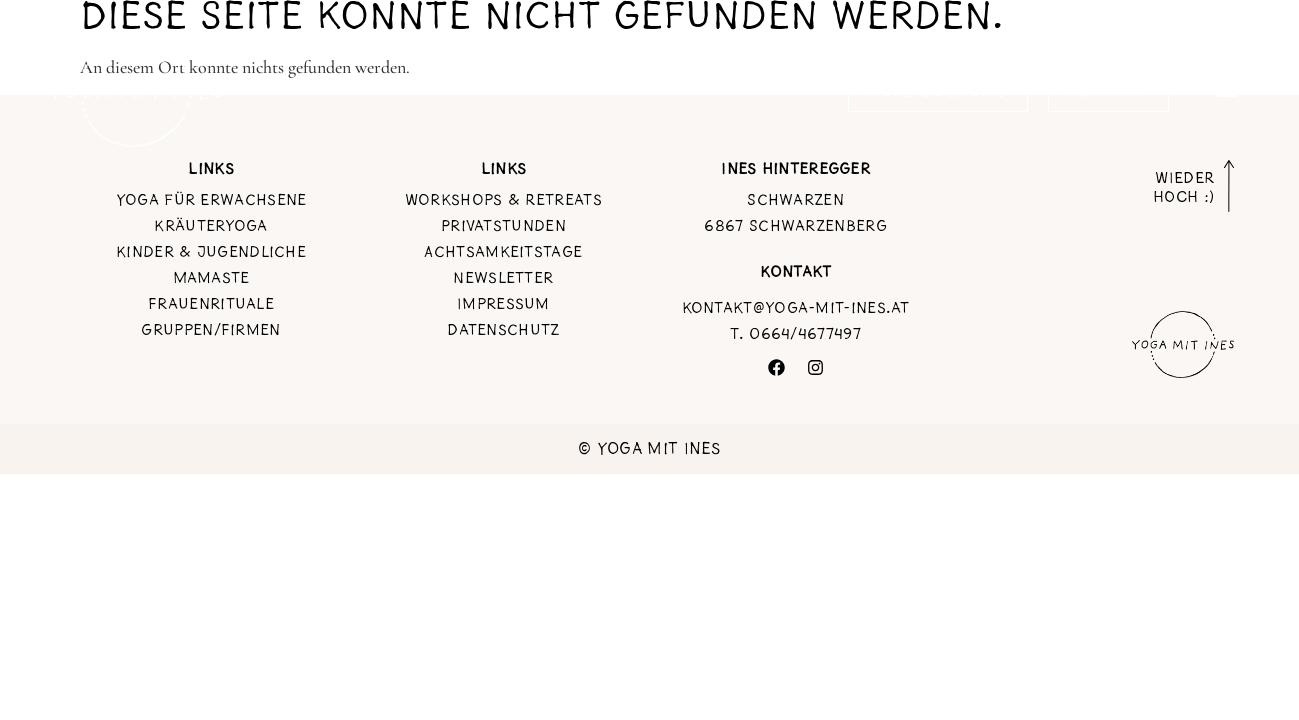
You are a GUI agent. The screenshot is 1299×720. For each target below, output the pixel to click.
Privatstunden (503, 225)
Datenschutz (503, 329)
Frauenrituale (211, 303)
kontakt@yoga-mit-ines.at (796, 307)
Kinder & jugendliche (211, 251)
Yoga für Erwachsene (211, 199)
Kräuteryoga (210, 225)
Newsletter (503, 277)
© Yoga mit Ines (649, 448)
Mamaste (211, 277)
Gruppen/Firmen (210, 329)
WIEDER (1182, 187)
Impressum (503, 303)
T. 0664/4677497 (795, 333)
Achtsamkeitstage (503, 251)
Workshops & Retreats (503, 199)
